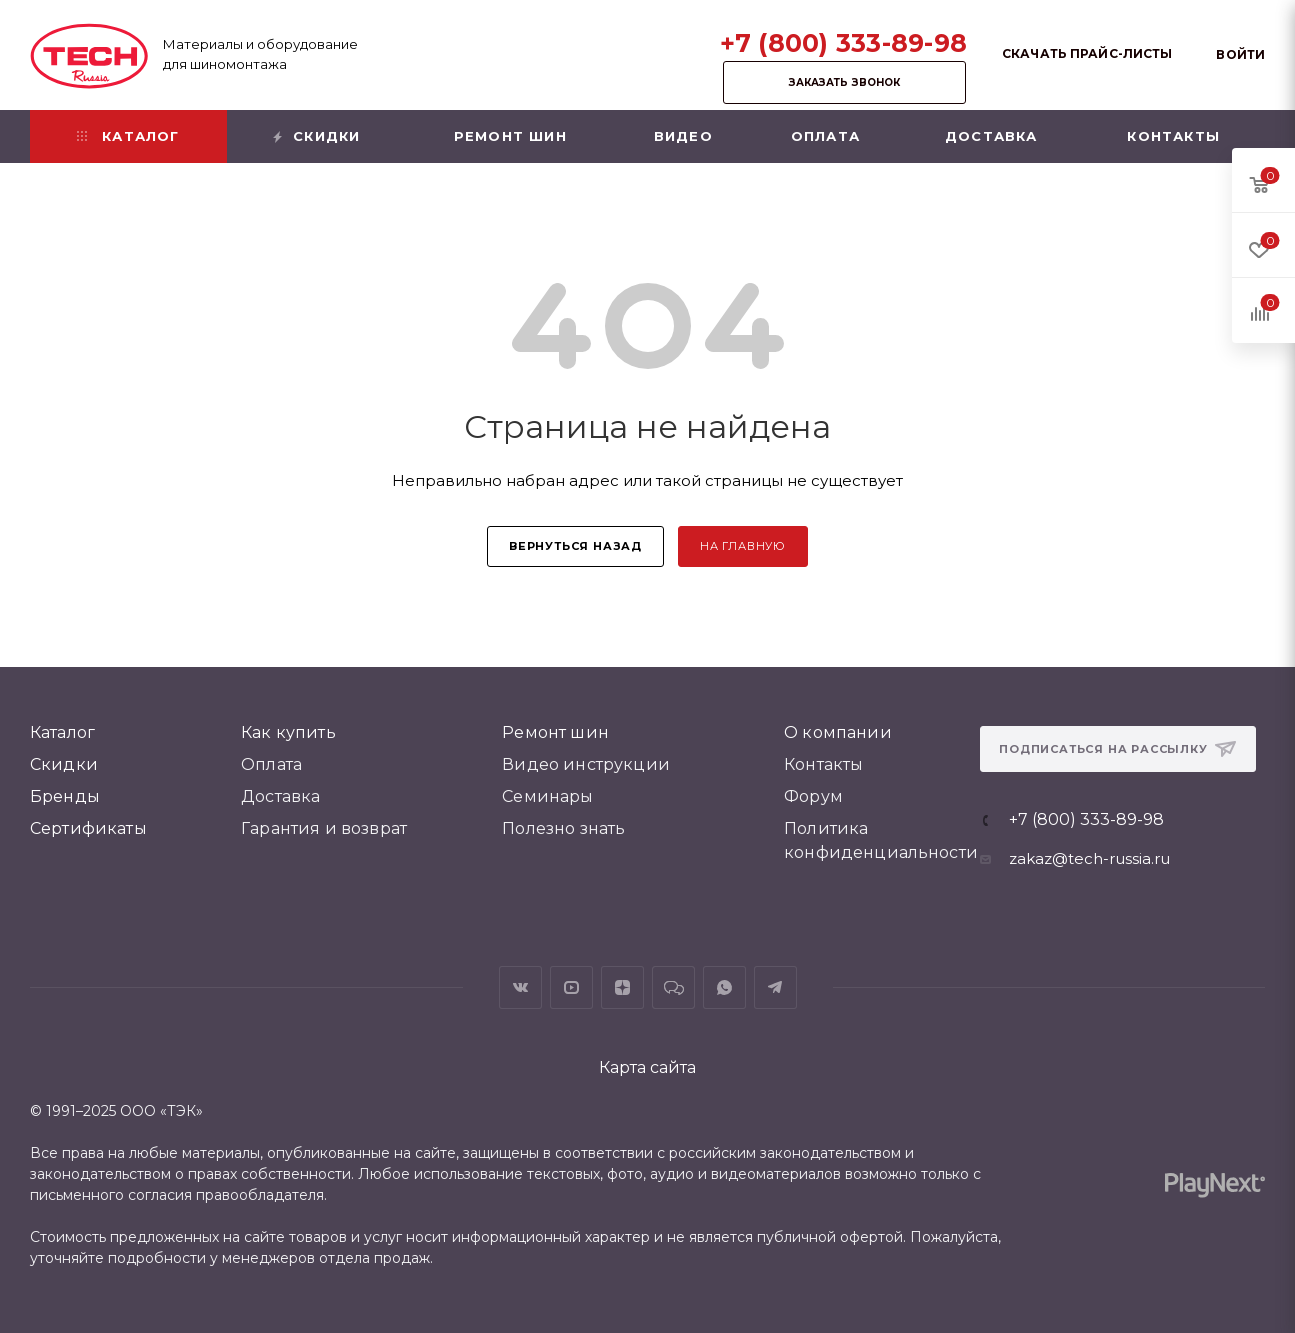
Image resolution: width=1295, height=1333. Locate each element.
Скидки (64, 764)
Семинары (547, 796)
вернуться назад (575, 546)
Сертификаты (88, 828)
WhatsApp (724, 987)
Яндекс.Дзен (622, 987)
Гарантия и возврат (324, 828)
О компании (838, 732)
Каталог (62, 732)
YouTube (571, 987)
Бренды (65, 796)
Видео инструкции (586, 764)
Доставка (280, 796)
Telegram (775, 987)
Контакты (823, 764)
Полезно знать (563, 828)
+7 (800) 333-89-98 (844, 43)
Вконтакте (520, 987)
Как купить (288, 732)
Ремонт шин (555, 732)
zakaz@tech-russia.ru (1089, 858)
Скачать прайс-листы (1087, 53)
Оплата (271, 764)
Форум (813, 796)
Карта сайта (647, 1067)
